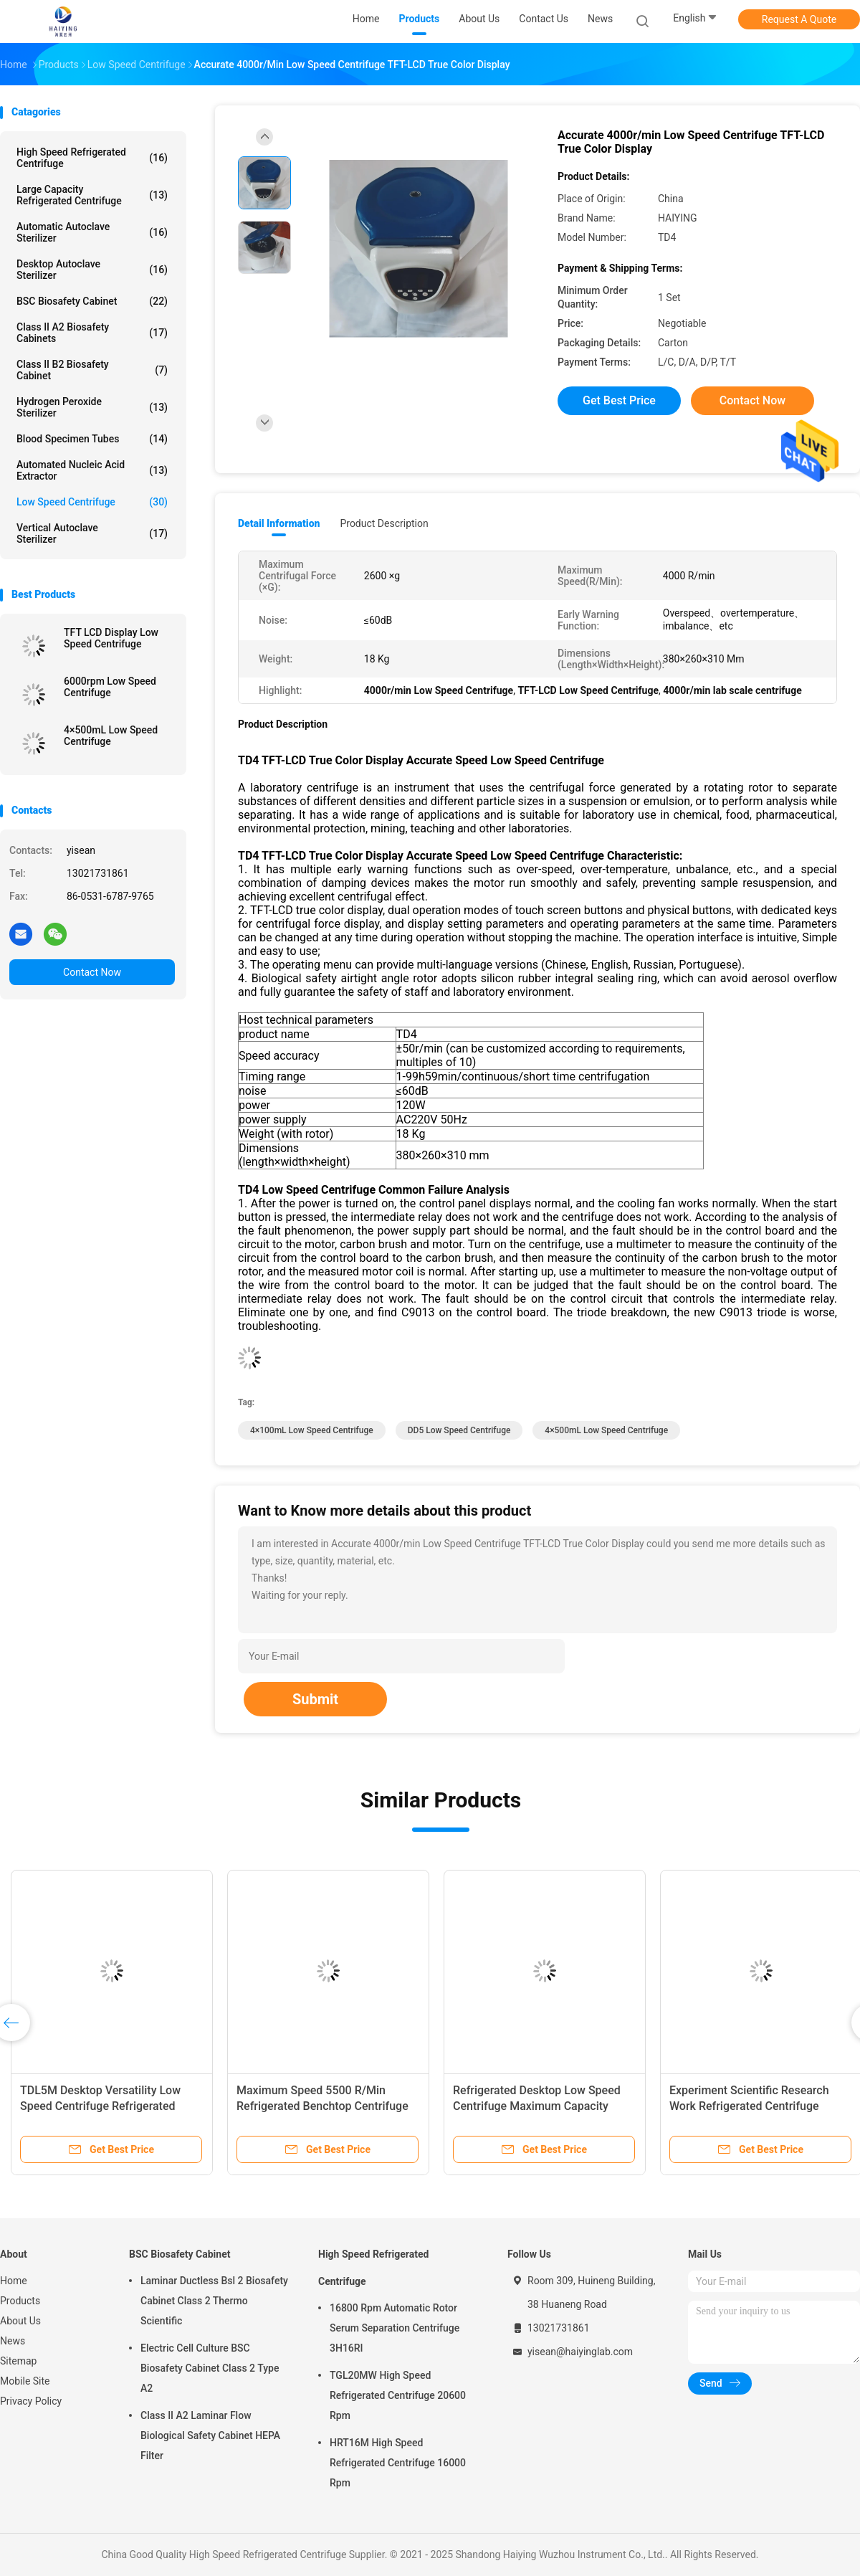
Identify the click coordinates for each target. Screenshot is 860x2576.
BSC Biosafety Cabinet (92, 301)
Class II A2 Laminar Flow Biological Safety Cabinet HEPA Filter (210, 2435)
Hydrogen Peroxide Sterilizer (92, 407)
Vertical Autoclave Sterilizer (92, 533)
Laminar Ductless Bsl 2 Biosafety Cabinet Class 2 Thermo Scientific (214, 2301)
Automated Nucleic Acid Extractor (92, 470)
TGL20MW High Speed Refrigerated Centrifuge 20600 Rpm (398, 2395)
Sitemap (18, 2361)
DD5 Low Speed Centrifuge (459, 1430)
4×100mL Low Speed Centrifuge (311, 1430)
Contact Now (92, 972)
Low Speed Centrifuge (92, 502)
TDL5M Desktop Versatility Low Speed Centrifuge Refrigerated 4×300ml (100, 2106)
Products (20, 2300)
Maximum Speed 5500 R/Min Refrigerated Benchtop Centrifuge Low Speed (322, 2106)
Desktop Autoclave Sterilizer (92, 269)
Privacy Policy (31, 2401)
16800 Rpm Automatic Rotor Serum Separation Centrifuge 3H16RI (394, 2328)
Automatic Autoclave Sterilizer (92, 232)
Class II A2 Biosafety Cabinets (92, 332)
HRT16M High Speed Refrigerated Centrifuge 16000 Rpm (398, 2463)
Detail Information (279, 523)
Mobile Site (25, 2381)
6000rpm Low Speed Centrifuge (110, 686)
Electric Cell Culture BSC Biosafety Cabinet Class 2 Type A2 (209, 2368)
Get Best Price (619, 400)
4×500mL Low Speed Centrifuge (111, 735)
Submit (315, 1699)
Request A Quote (799, 19)
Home (13, 2280)
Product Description (384, 523)
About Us (20, 2321)
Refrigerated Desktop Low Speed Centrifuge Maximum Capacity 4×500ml (537, 2106)
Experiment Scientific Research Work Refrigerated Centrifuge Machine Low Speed (749, 2106)
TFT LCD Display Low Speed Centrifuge (111, 638)
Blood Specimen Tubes (92, 439)
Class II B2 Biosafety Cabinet (92, 369)
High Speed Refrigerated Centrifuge (92, 157)
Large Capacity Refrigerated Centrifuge (92, 195)
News (12, 2341)
